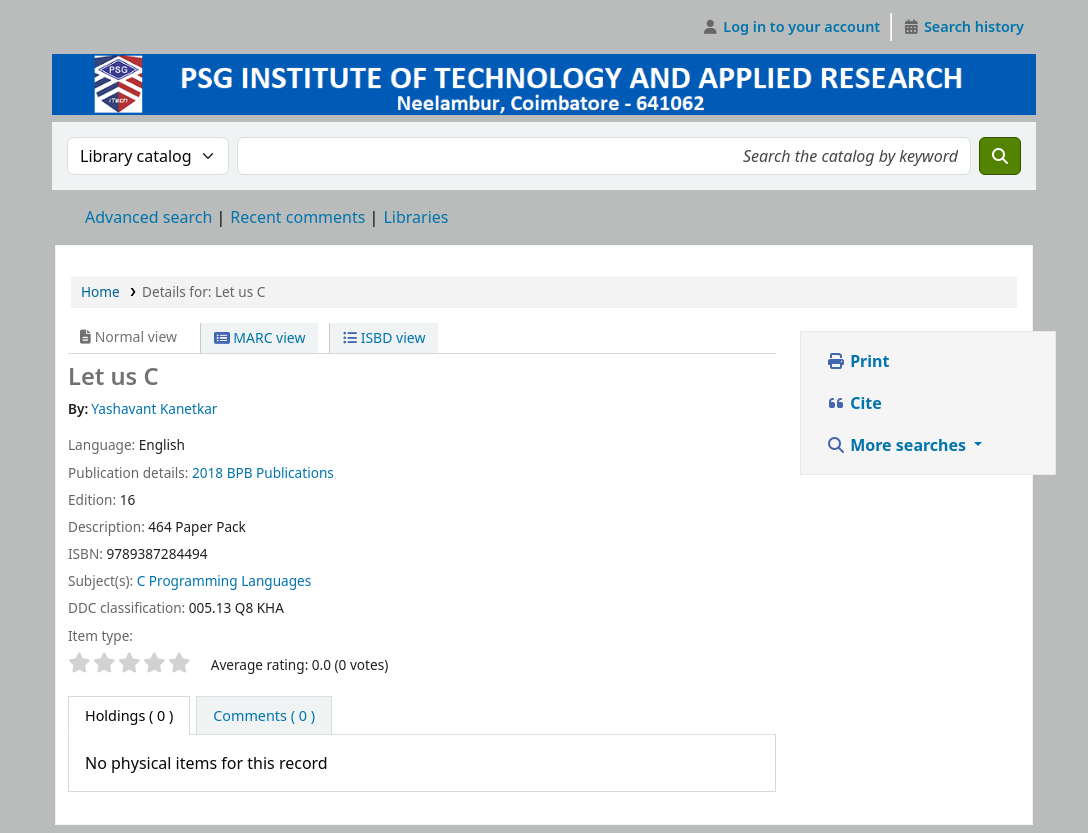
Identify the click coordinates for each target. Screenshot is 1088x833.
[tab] (264, 716)
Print (857, 361)
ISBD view (384, 337)
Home (100, 291)
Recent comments (297, 217)
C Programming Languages (224, 580)
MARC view (260, 337)
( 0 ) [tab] (129, 715)
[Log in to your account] (791, 27)
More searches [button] (898, 445)
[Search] (1000, 156)
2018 (207, 472)
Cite (854, 403)
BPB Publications (280, 472)
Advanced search (148, 217)
